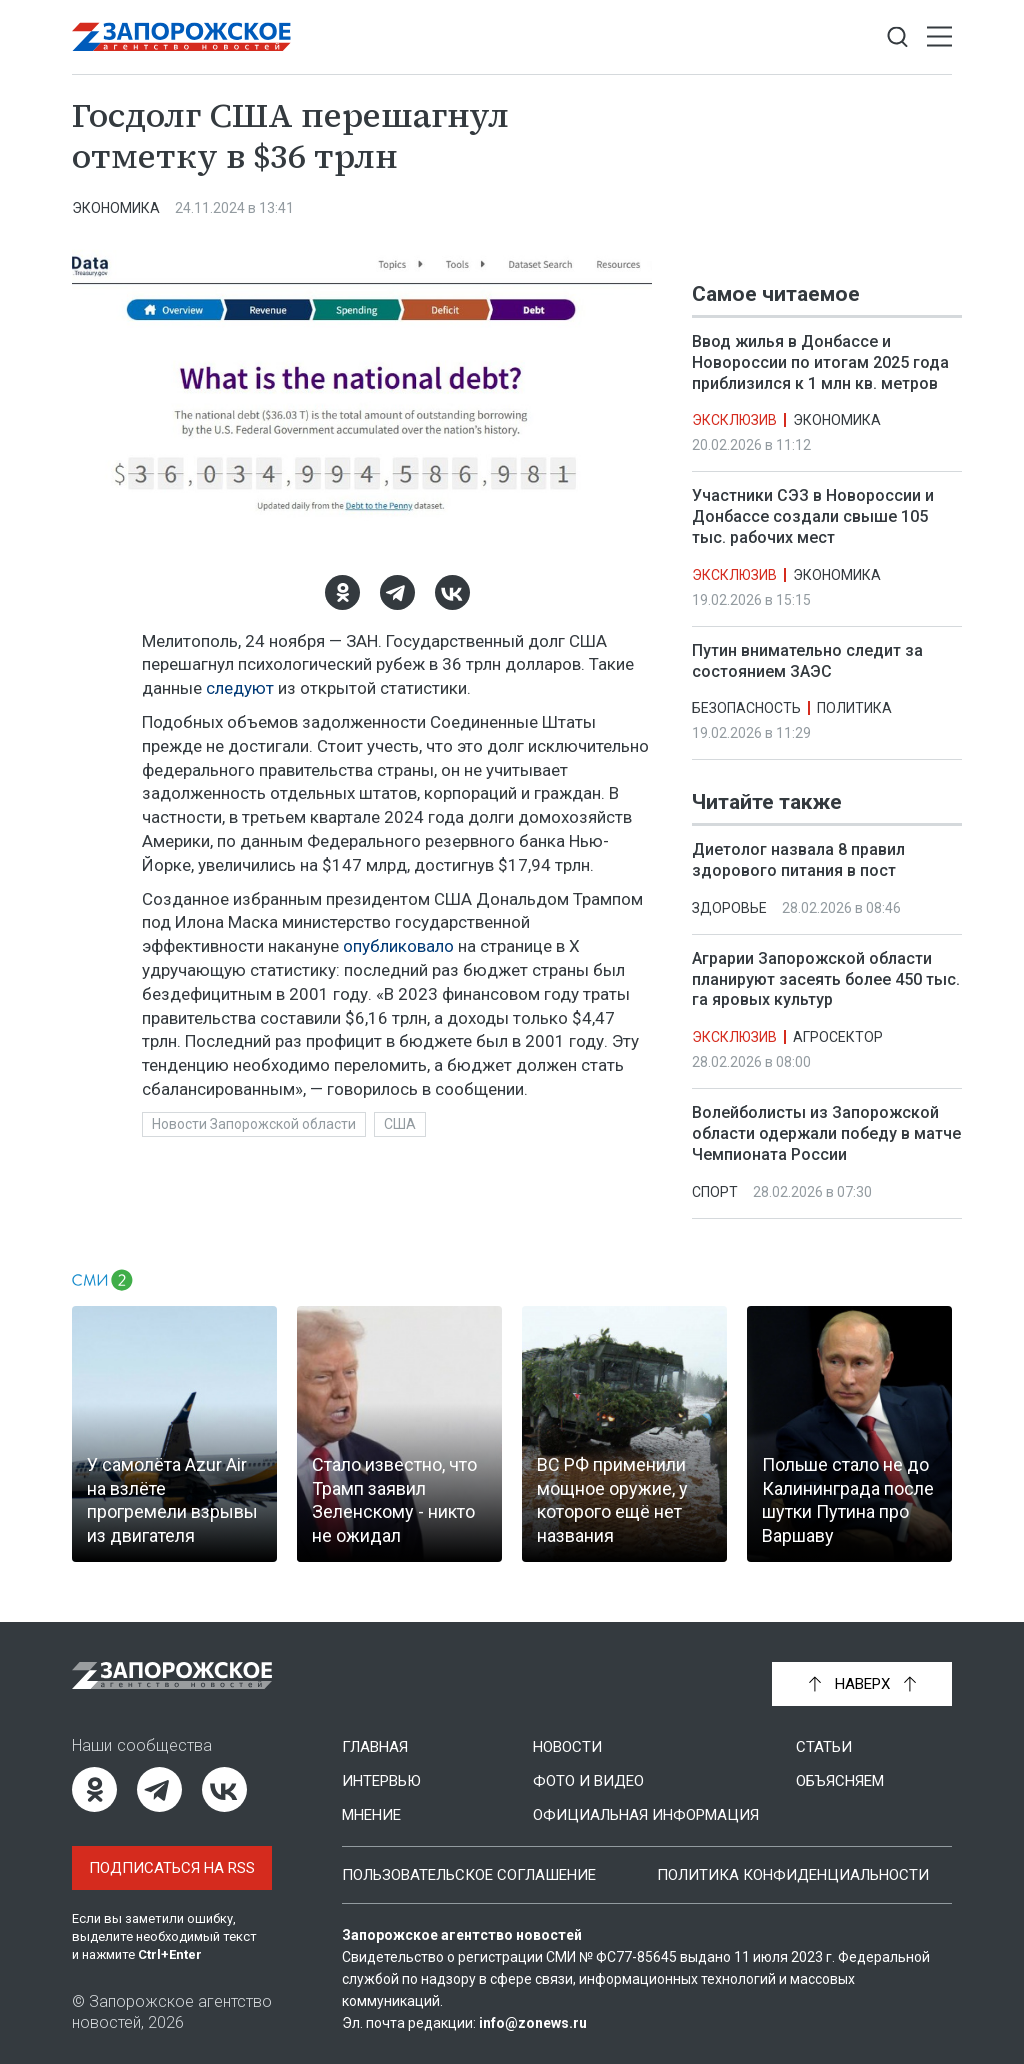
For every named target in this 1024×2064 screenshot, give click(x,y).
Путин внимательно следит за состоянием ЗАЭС (807, 661)
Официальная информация (646, 1815)
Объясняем (840, 1781)
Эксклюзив (734, 420)
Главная (375, 1747)
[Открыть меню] (939, 37)
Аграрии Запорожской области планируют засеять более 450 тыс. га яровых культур (826, 979)
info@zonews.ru (533, 2023)
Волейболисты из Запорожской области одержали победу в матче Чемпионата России (826, 1134)
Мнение (371, 1815)
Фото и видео (588, 1781)
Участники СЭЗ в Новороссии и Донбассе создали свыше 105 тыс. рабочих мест (813, 516)
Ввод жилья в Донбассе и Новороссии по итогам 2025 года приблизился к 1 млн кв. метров (820, 362)
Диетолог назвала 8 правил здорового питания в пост (798, 861)
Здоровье (729, 908)
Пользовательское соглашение (469, 1875)
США (400, 1124)
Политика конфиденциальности (793, 1875)
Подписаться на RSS (172, 1868)
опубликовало (398, 946)
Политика (854, 708)
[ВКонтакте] (452, 592)
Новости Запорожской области (254, 1124)
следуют (240, 688)
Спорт (715, 1192)
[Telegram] (397, 592)
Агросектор (838, 1038)
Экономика (116, 208)
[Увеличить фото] (362, 398)
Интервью (381, 1781)
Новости (567, 1747)
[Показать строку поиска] (897, 37)
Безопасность (746, 708)
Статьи (824, 1747)
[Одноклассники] (342, 592)
